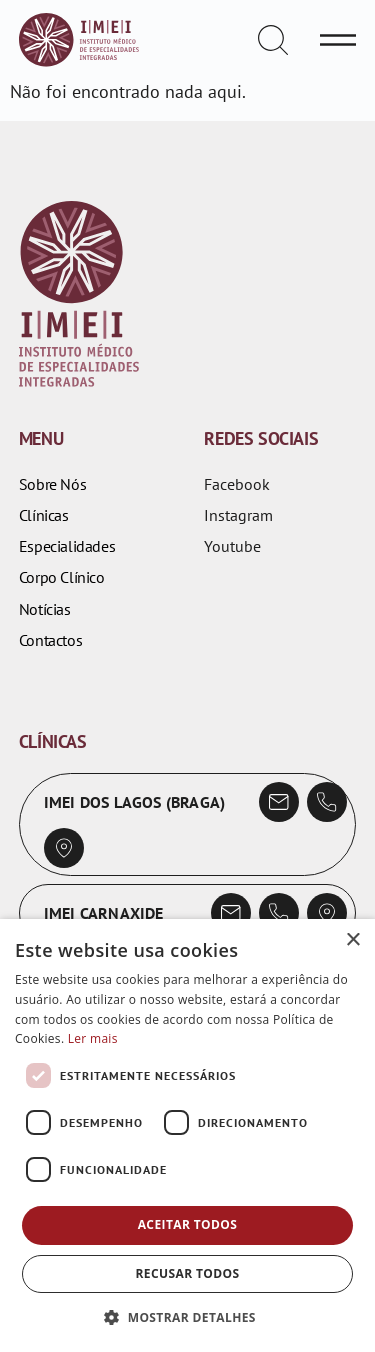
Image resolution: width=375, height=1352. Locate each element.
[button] (187, 1317)
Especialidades (67, 546)
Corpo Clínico (62, 577)
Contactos (50, 640)
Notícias (45, 609)
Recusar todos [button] (187, 1273)
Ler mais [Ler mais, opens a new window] (93, 1038)
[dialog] (187, 1135)
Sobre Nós (52, 484)
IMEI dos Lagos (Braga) (134, 802)
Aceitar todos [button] (188, 1224)
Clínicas (44, 515)
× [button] (352, 940)
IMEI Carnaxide (104, 913)
